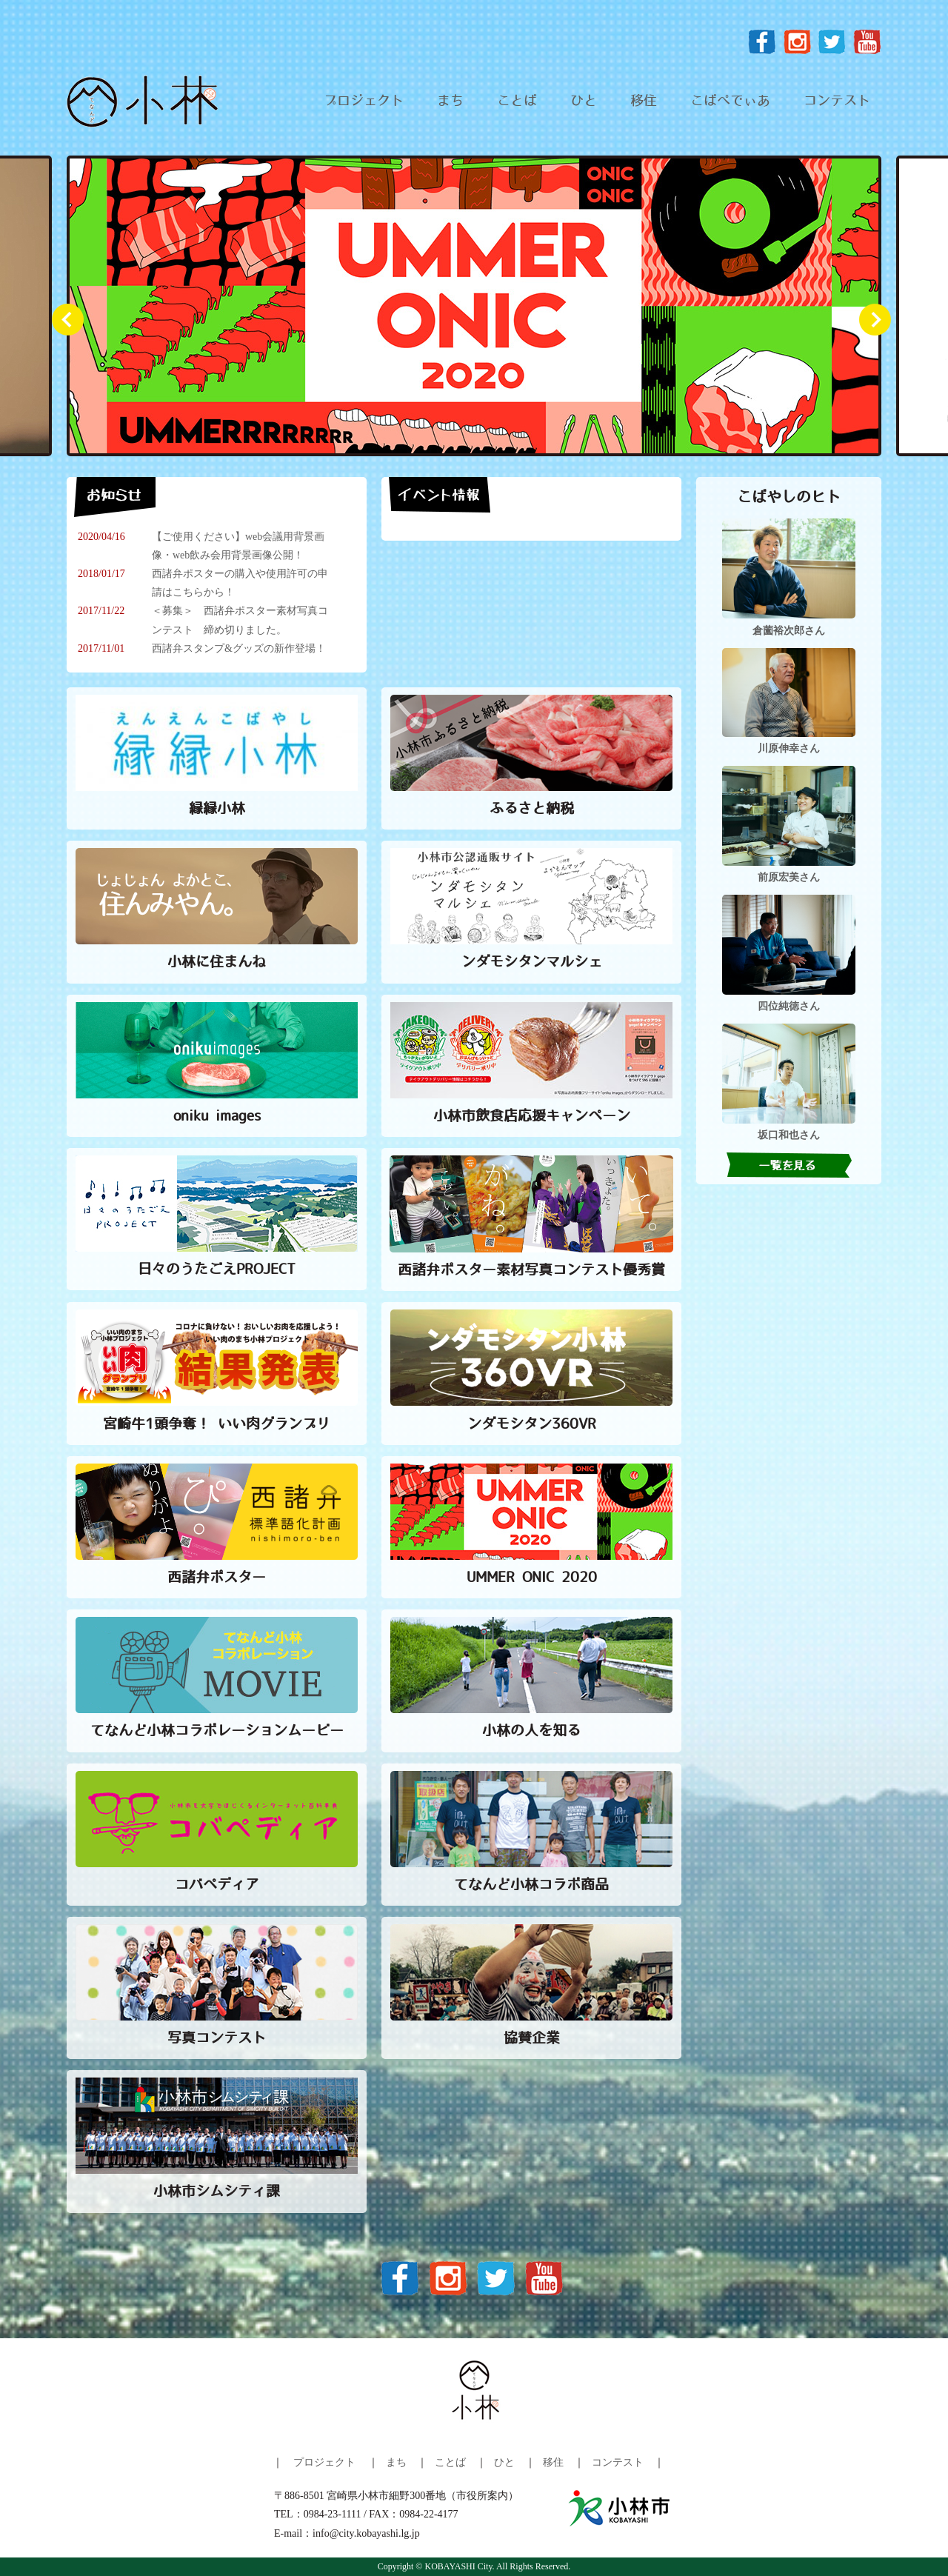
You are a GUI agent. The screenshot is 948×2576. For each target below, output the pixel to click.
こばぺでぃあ (730, 101)
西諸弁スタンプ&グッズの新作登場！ (239, 648)
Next (881, 326)
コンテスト (837, 101)
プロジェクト (364, 101)
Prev (74, 326)
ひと (583, 101)
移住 (643, 101)
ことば (517, 101)
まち (450, 101)
